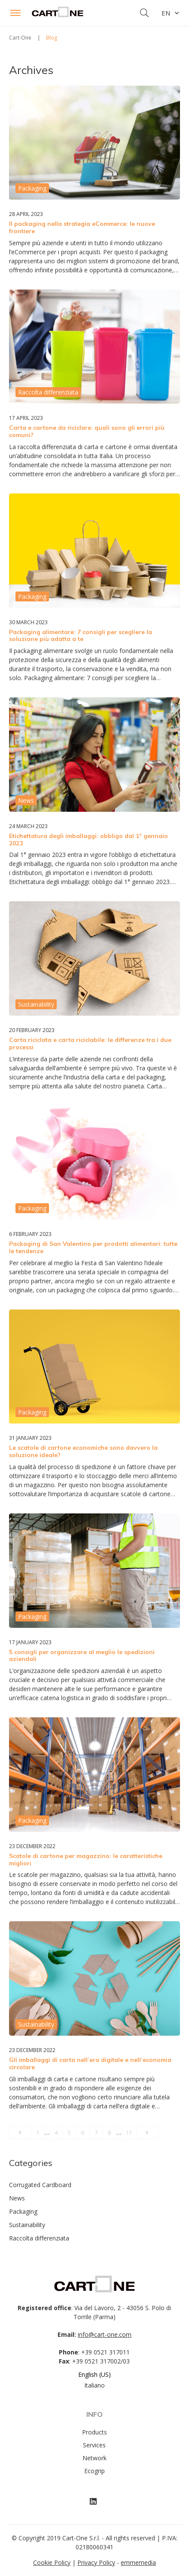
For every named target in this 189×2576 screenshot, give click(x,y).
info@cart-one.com (104, 2334)
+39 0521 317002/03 (101, 2361)
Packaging (23, 2211)
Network (94, 2458)
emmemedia (138, 2562)
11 (129, 2132)
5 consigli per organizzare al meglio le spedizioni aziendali (82, 1655)
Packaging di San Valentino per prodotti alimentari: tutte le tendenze (93, 1247)
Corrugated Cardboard (40, 2185)
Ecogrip (94, 2471)
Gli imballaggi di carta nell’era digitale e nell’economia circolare (90, 2063)
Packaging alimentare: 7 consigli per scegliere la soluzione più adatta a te (80, 635)
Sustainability (27, 2225)
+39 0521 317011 (105, 2352)
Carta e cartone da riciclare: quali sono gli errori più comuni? (87, 431)
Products (94, 2432)
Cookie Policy (51, 2562)
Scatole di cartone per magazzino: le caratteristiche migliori (85, 1859)
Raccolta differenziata (39, 2238)
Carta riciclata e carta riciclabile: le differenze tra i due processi (90, 1043)
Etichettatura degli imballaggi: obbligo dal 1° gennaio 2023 (88, 839)
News (17, 2198)
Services (94, 2445)
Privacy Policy (96, 2562)
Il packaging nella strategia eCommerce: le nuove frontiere (82, 227)
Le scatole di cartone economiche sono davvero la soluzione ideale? (83, 1451)
